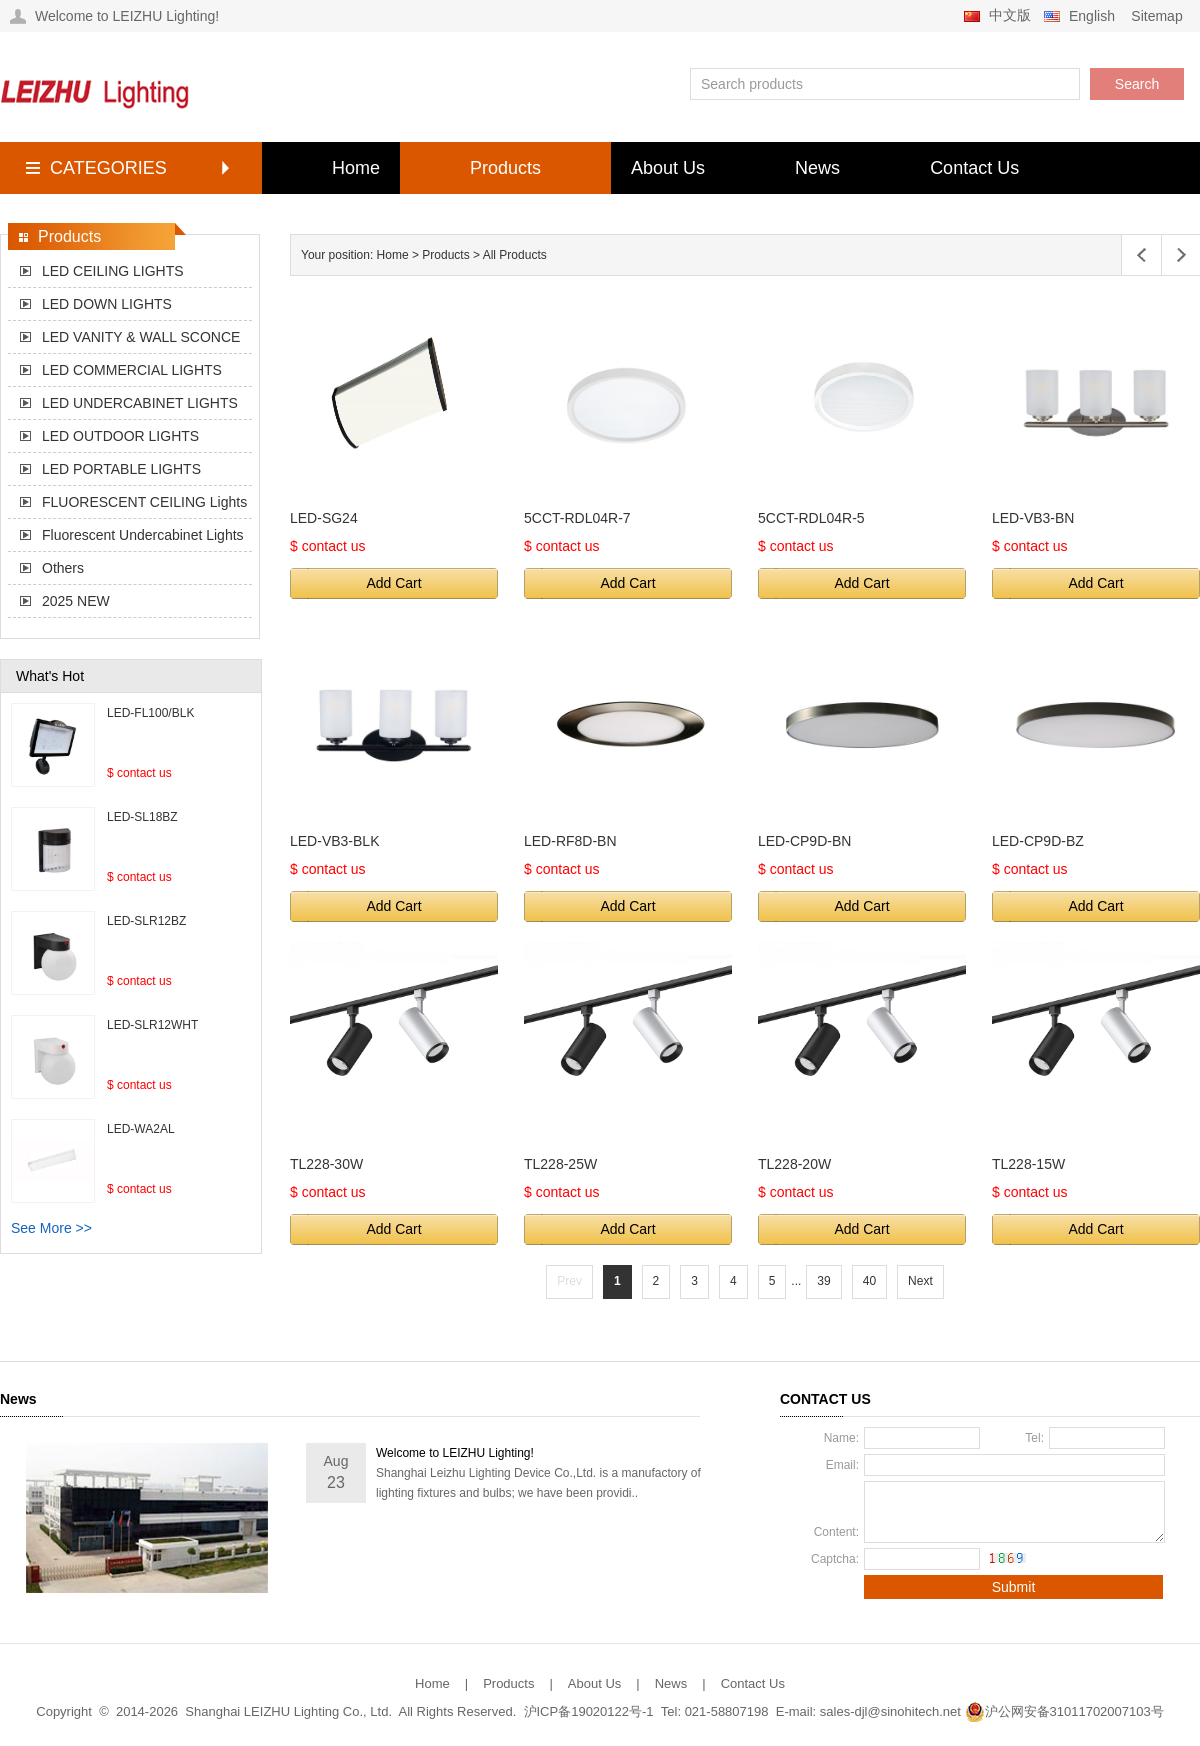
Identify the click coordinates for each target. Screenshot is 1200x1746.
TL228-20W (794, 1164)
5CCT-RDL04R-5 (811, 518)
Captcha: (835, 1559)
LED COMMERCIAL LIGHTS (132, 370)
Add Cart (393, 583)
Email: (842, 1465)
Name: (841, 1438)
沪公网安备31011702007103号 (1064, 1712)
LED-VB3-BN (1033, 518)
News (817, 168)
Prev (569, 1281)
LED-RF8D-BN (570, 841)
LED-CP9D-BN (804, 841)
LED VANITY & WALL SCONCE (141, 337)
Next (920, 1281)
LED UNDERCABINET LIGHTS (140, 403)
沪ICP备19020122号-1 (589, 1711)
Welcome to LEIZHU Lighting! (455, 1453)
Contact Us (974, 168)
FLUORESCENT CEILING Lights (144, 502)
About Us (668, 168)
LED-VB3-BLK (334, 841)
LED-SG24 (324, 518)
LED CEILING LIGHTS (113, 271)
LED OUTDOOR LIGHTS (120, 436)
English (1091, 16)
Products (505, 168)
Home (356, 168)
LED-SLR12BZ (146, 921)
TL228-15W (1028, 1164)
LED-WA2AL (141, 1129)
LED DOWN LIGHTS (107, 304)
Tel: (1034, 1438)
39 (823, 1281)
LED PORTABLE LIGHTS (121, 469)
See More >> (51, 1228)
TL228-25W (560, 1164)
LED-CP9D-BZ (1038, 841)
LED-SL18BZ (142, 817)
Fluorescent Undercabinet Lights (143, 535)
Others (63, 568)
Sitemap (1156, 16)
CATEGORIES (108, 168)
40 (869, 1281)
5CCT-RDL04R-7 (577, 518)
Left (1141, 255)
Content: (836, 1532)
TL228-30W (326, 1164)
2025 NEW (76, 601)
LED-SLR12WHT (152, 1025)
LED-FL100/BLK (150, 713)
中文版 (1010, 15)
